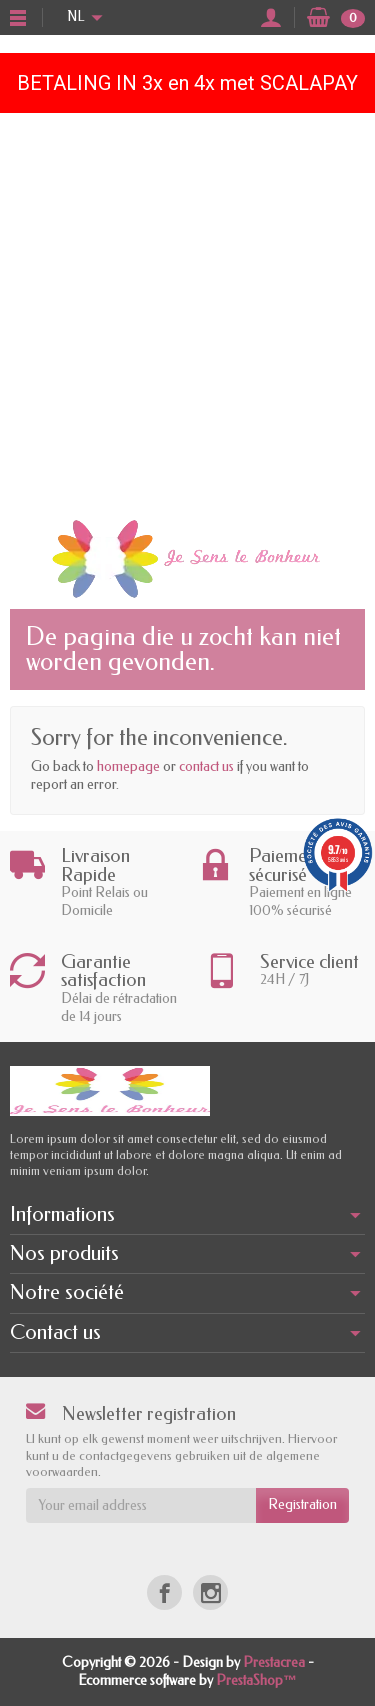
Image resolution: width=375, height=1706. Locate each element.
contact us (206, 766)
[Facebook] (164, 1592)
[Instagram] (210, 1592)
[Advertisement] (187, 310)
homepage (128, 766)
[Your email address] (141, 1505)
